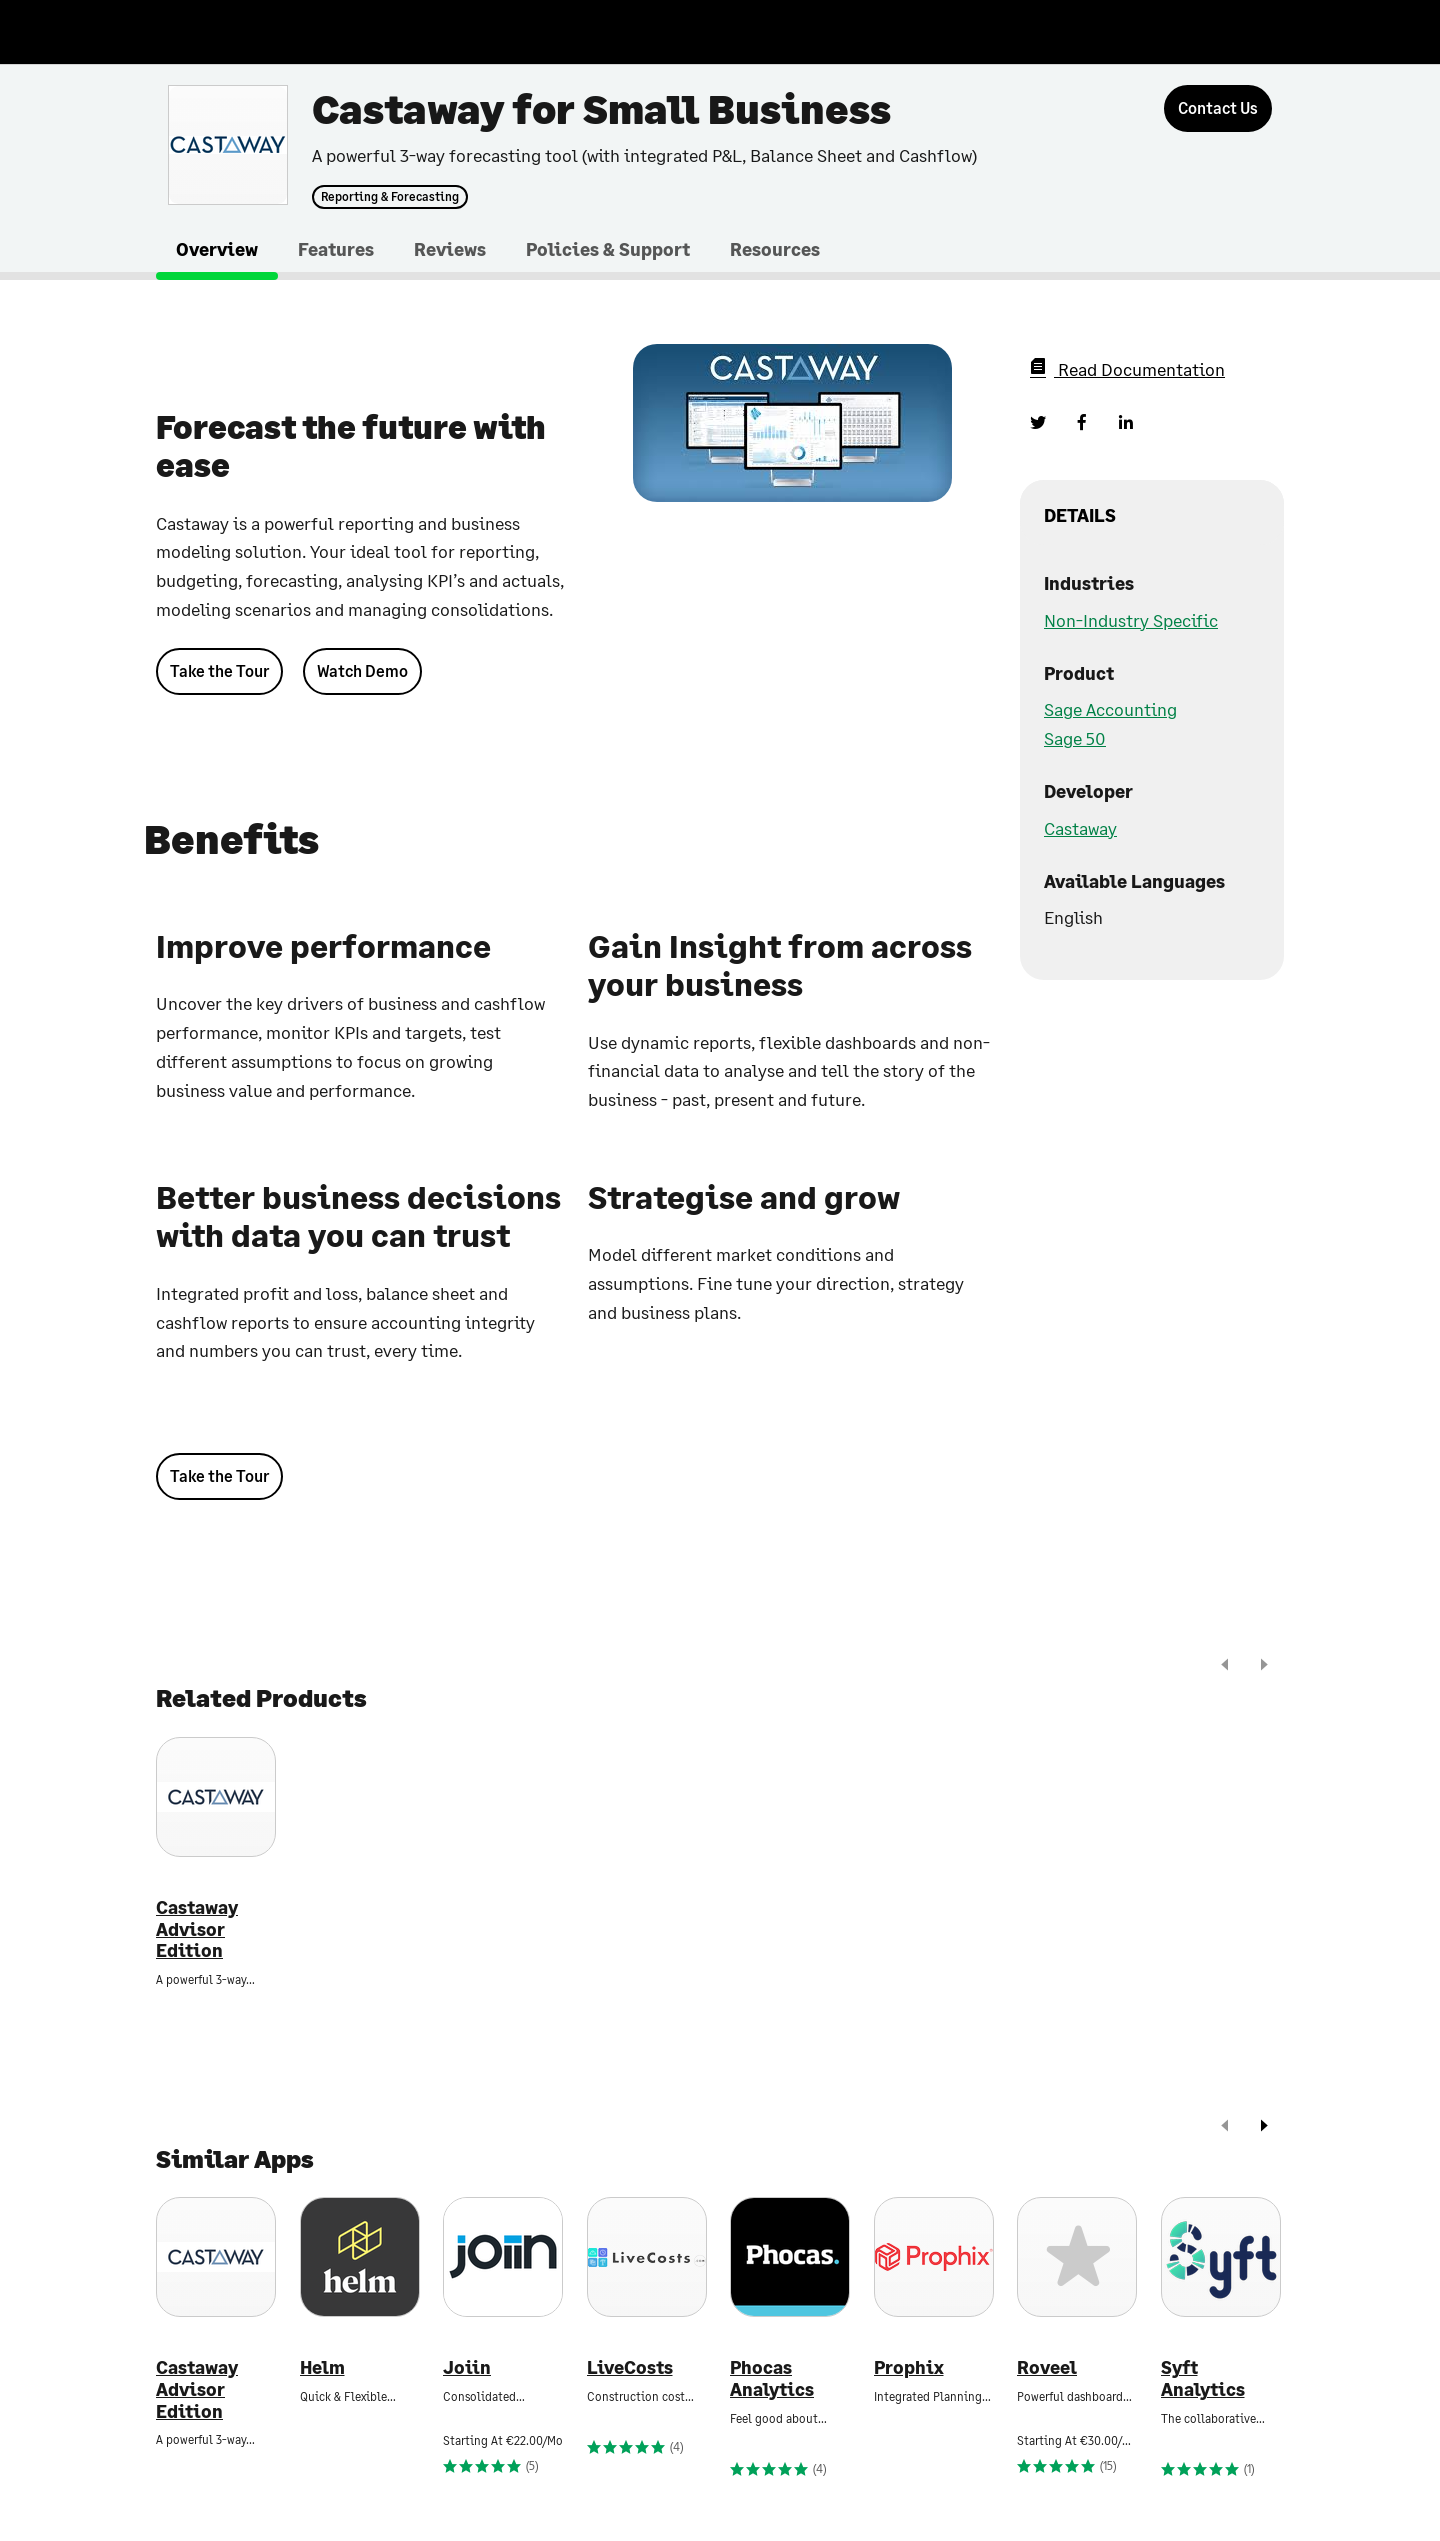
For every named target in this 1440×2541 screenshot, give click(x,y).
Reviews (450, 249)
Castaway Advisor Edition (197, 1929)
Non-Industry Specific (1131, 620)
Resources (775, 249)
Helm (322, 2367)
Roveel (1047, 2367)
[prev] (1225, 1666)
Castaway (1080, 828)
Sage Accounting (1110, 709)
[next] (1264, 1666)
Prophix (909, 2367)
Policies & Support (608, 249)
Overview (217, 249)
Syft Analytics (1203, 2378)
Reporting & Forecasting (390, 197)
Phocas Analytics (772, 2378)
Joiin (467, 2367)
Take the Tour (219, 670)
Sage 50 (1075, 738)
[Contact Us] (1218, 108)
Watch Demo (362, 670)
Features (336, 249)
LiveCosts (630, 2367)
